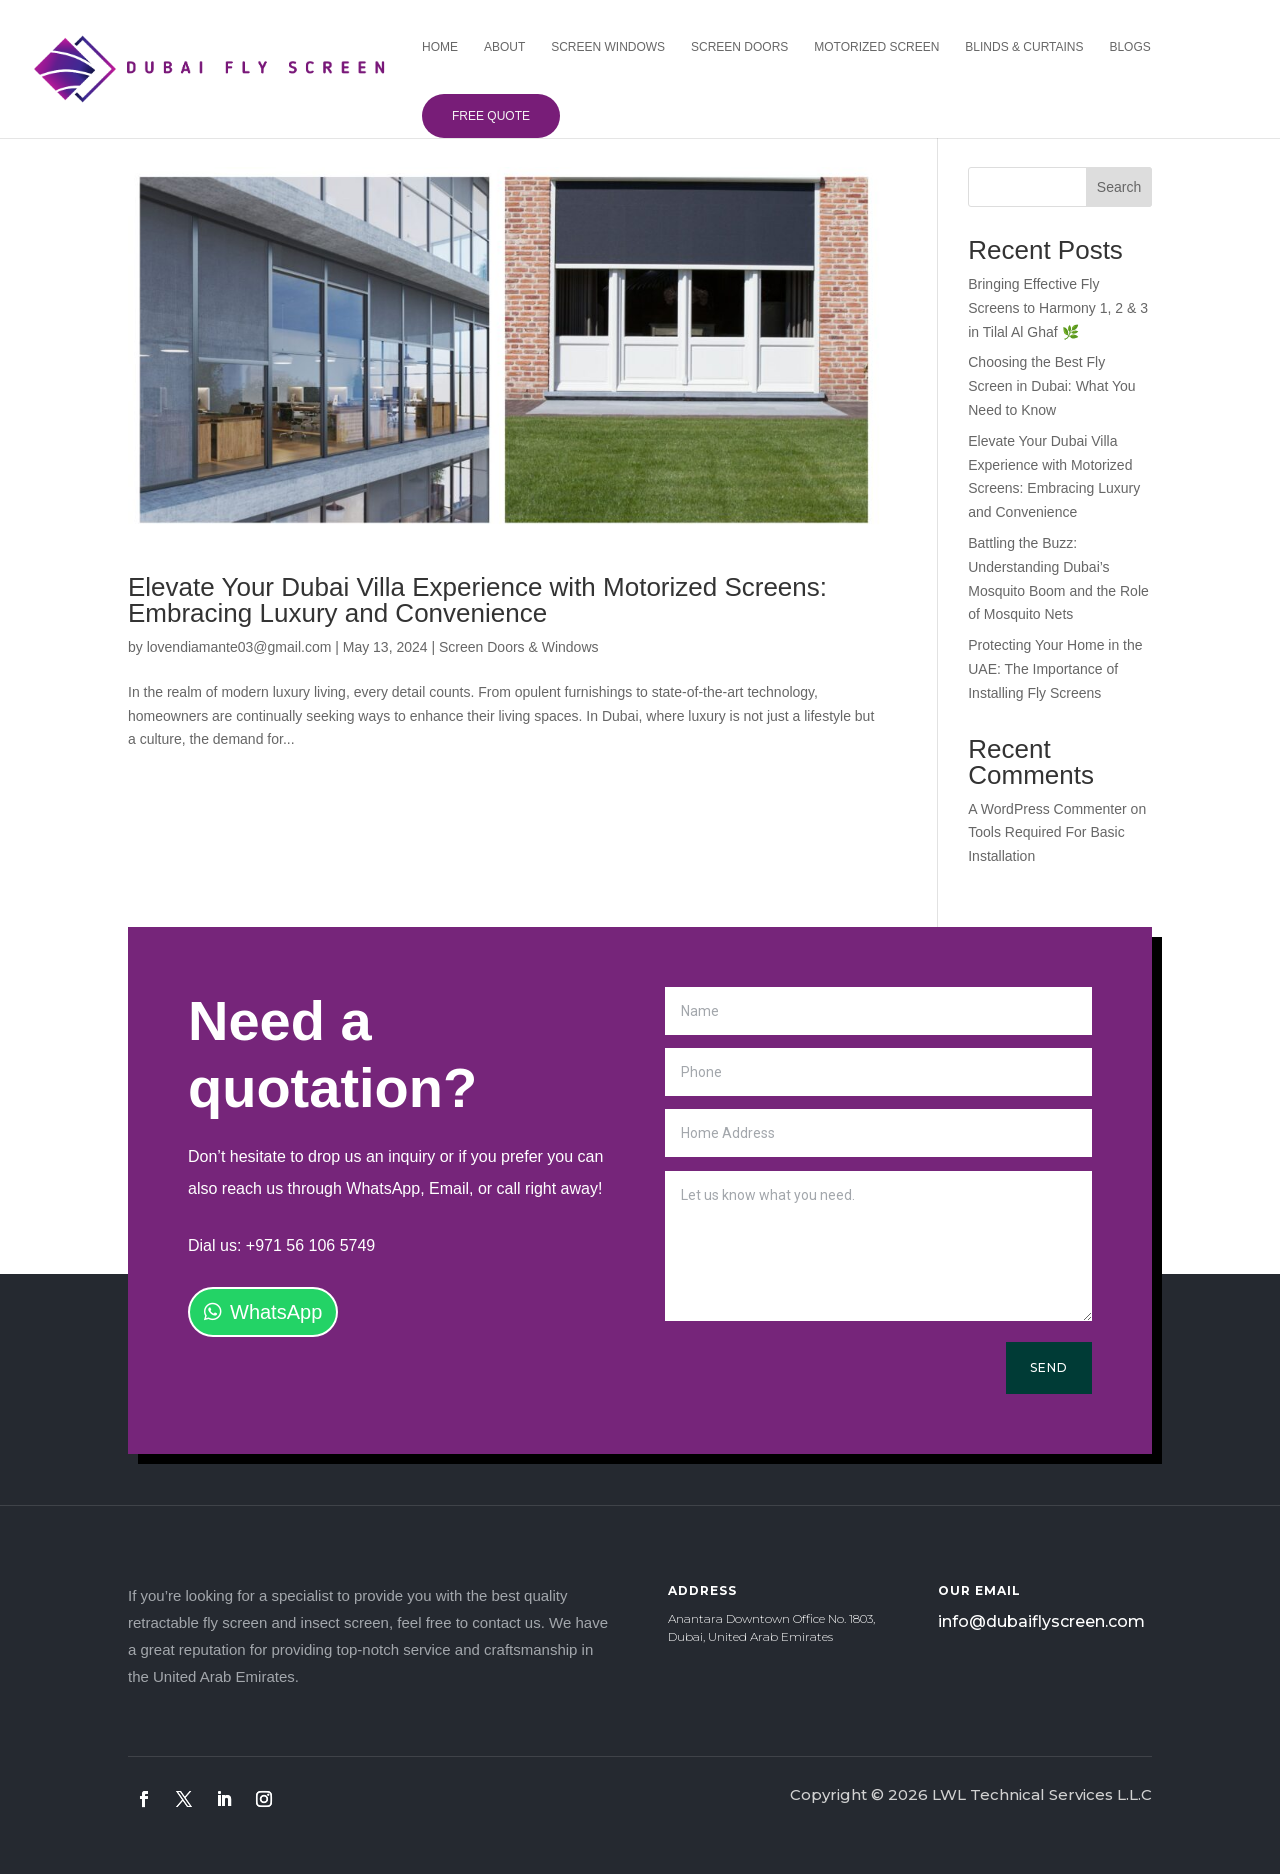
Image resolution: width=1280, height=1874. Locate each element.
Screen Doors (739, 47)
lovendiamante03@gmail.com (239, 647)
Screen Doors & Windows (519, 647)
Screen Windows (608, 47)
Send (1049, 1367)
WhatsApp (276, 1312)
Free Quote (491, 116)
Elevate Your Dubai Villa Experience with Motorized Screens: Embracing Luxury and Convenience (477, 600)
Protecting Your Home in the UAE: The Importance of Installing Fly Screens (1055, 669)
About (504, 47)
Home (440, 47)
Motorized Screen (876, 47)
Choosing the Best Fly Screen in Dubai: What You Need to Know (1051, 386)
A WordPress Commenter (1047, 809)
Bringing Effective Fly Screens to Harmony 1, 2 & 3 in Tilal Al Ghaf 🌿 (1058, 308)
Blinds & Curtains (1024, 47)
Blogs (1129, 47)
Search (1119, 187)
